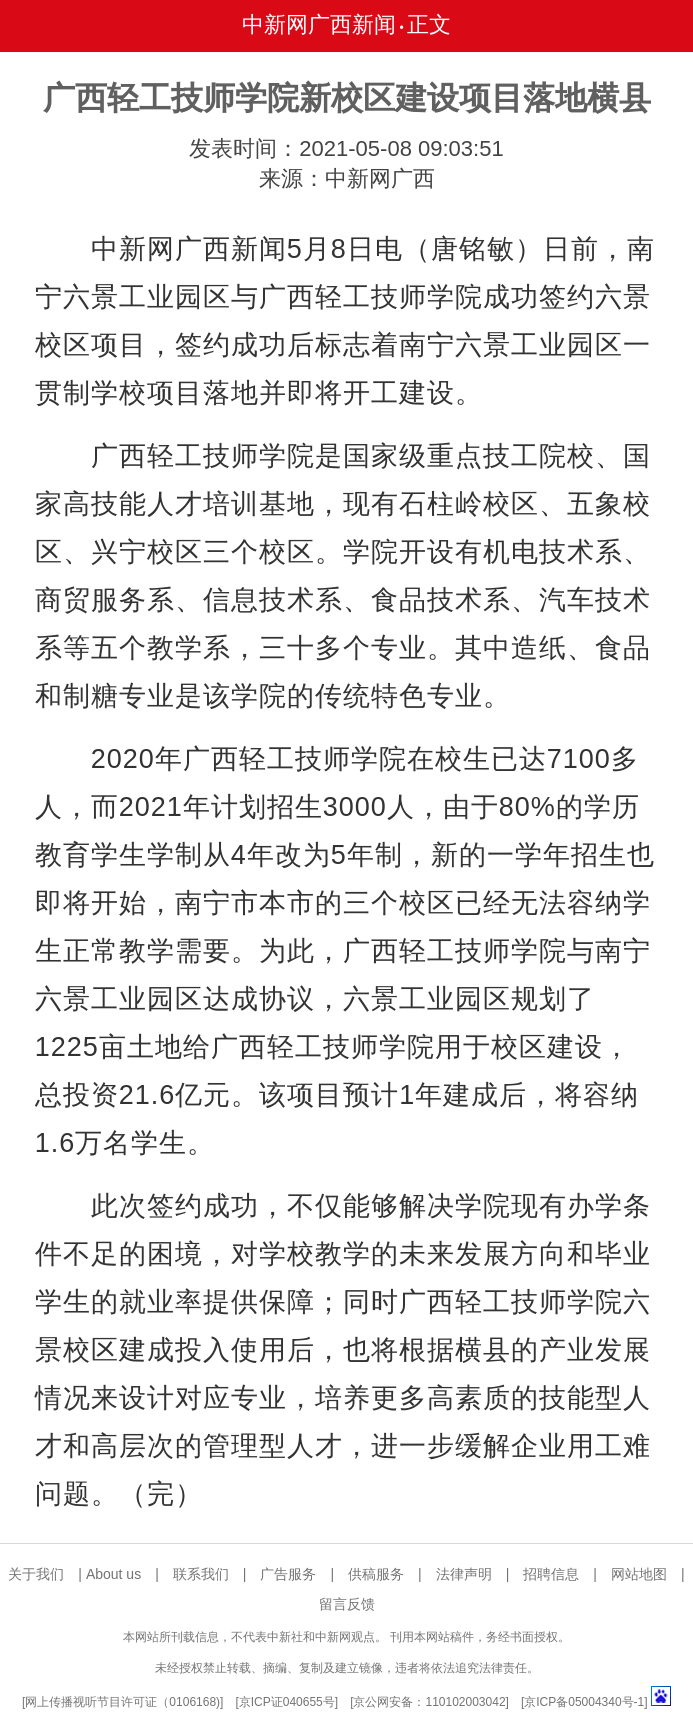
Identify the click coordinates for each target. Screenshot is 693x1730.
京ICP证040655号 (287, 1702)
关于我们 (36, 1574)
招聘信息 (551, 1574)
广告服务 (288, 1574)
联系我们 (201, 1574)
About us (113, 1574)
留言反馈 (347, 1604)
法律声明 (464, 1574)
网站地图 (639, 1574)
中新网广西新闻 (319, 24)
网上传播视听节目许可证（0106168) (122, 1702)
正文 (429, 24)
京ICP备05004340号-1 (584, 1702)
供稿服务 (376, 1574)
